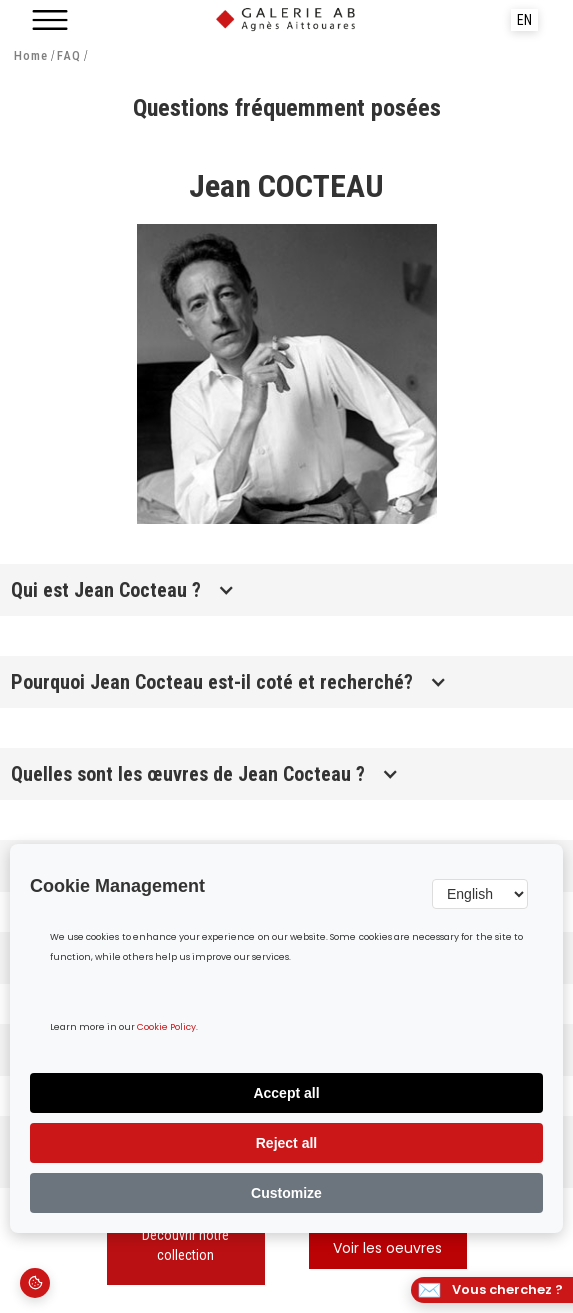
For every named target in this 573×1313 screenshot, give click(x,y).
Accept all (286, 1093)
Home (31, 56)
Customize (286, 1193)
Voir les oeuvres (387, 1249)
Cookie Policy (166, 1027)
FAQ (69, 56)
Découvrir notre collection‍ (185, 1245)
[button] (50, 20)
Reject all (286, 1143)
